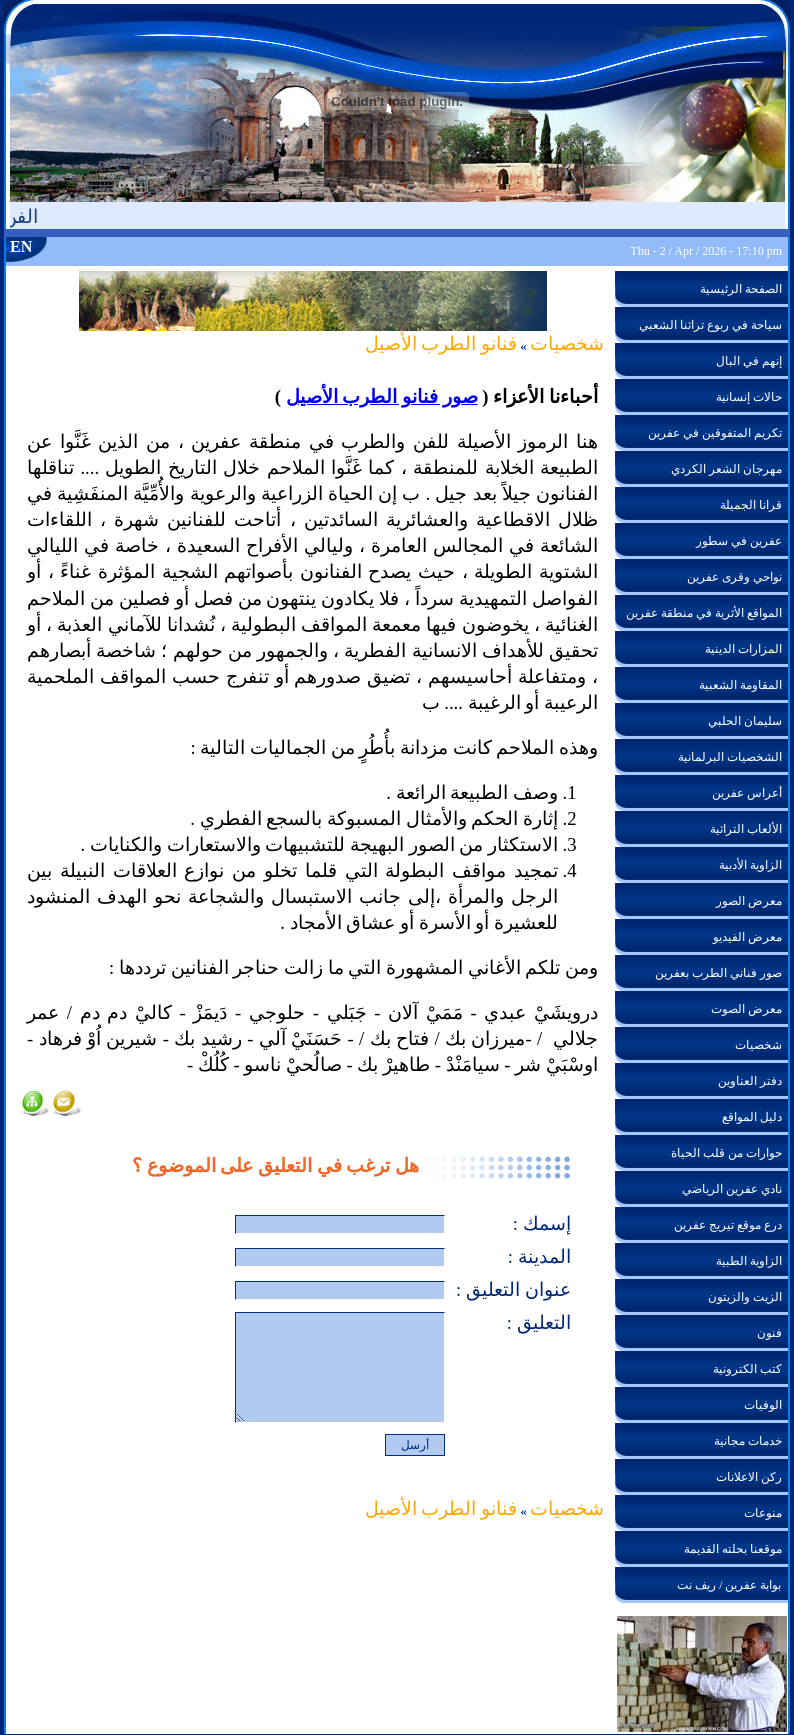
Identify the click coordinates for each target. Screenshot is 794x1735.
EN (21, 246)
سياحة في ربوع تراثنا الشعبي (710, 325)
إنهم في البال (749, 361)
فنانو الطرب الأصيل (441, 343)
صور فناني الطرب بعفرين (718, 973)
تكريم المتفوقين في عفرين (715, 433)
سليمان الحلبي (745, 721)
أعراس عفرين (747, 793)
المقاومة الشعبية (740, 685)
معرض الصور (749, 901)
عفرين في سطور (739, 541)
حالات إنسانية (749, 397)
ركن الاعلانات (749, 1477)
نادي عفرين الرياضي (732, 1189)
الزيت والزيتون (745, 1297)
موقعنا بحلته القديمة (733, 1549)
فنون (769, 1333)
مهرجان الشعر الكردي (726, 469)
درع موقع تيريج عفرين (728, 1225)
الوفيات (763, 1405)
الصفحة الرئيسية (741, 289)
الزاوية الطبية (749, 1261)
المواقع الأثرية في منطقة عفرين (704, 613)
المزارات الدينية (743, 649)
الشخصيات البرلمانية (730, 757)
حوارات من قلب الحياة (726, 1153)
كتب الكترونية (747, 1369)
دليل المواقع (752, 1117)
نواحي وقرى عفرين (734, 577)
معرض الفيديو (747, 937)
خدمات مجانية (748, 1441)
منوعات (763, 1513)
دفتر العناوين (750, 1081)
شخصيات (567, 343)
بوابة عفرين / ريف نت (729, 1585)
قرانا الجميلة (751, 505)
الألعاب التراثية (746, 829)
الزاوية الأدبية (750, 865)
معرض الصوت (746, 1009)
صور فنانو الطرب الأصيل (382, 396)
